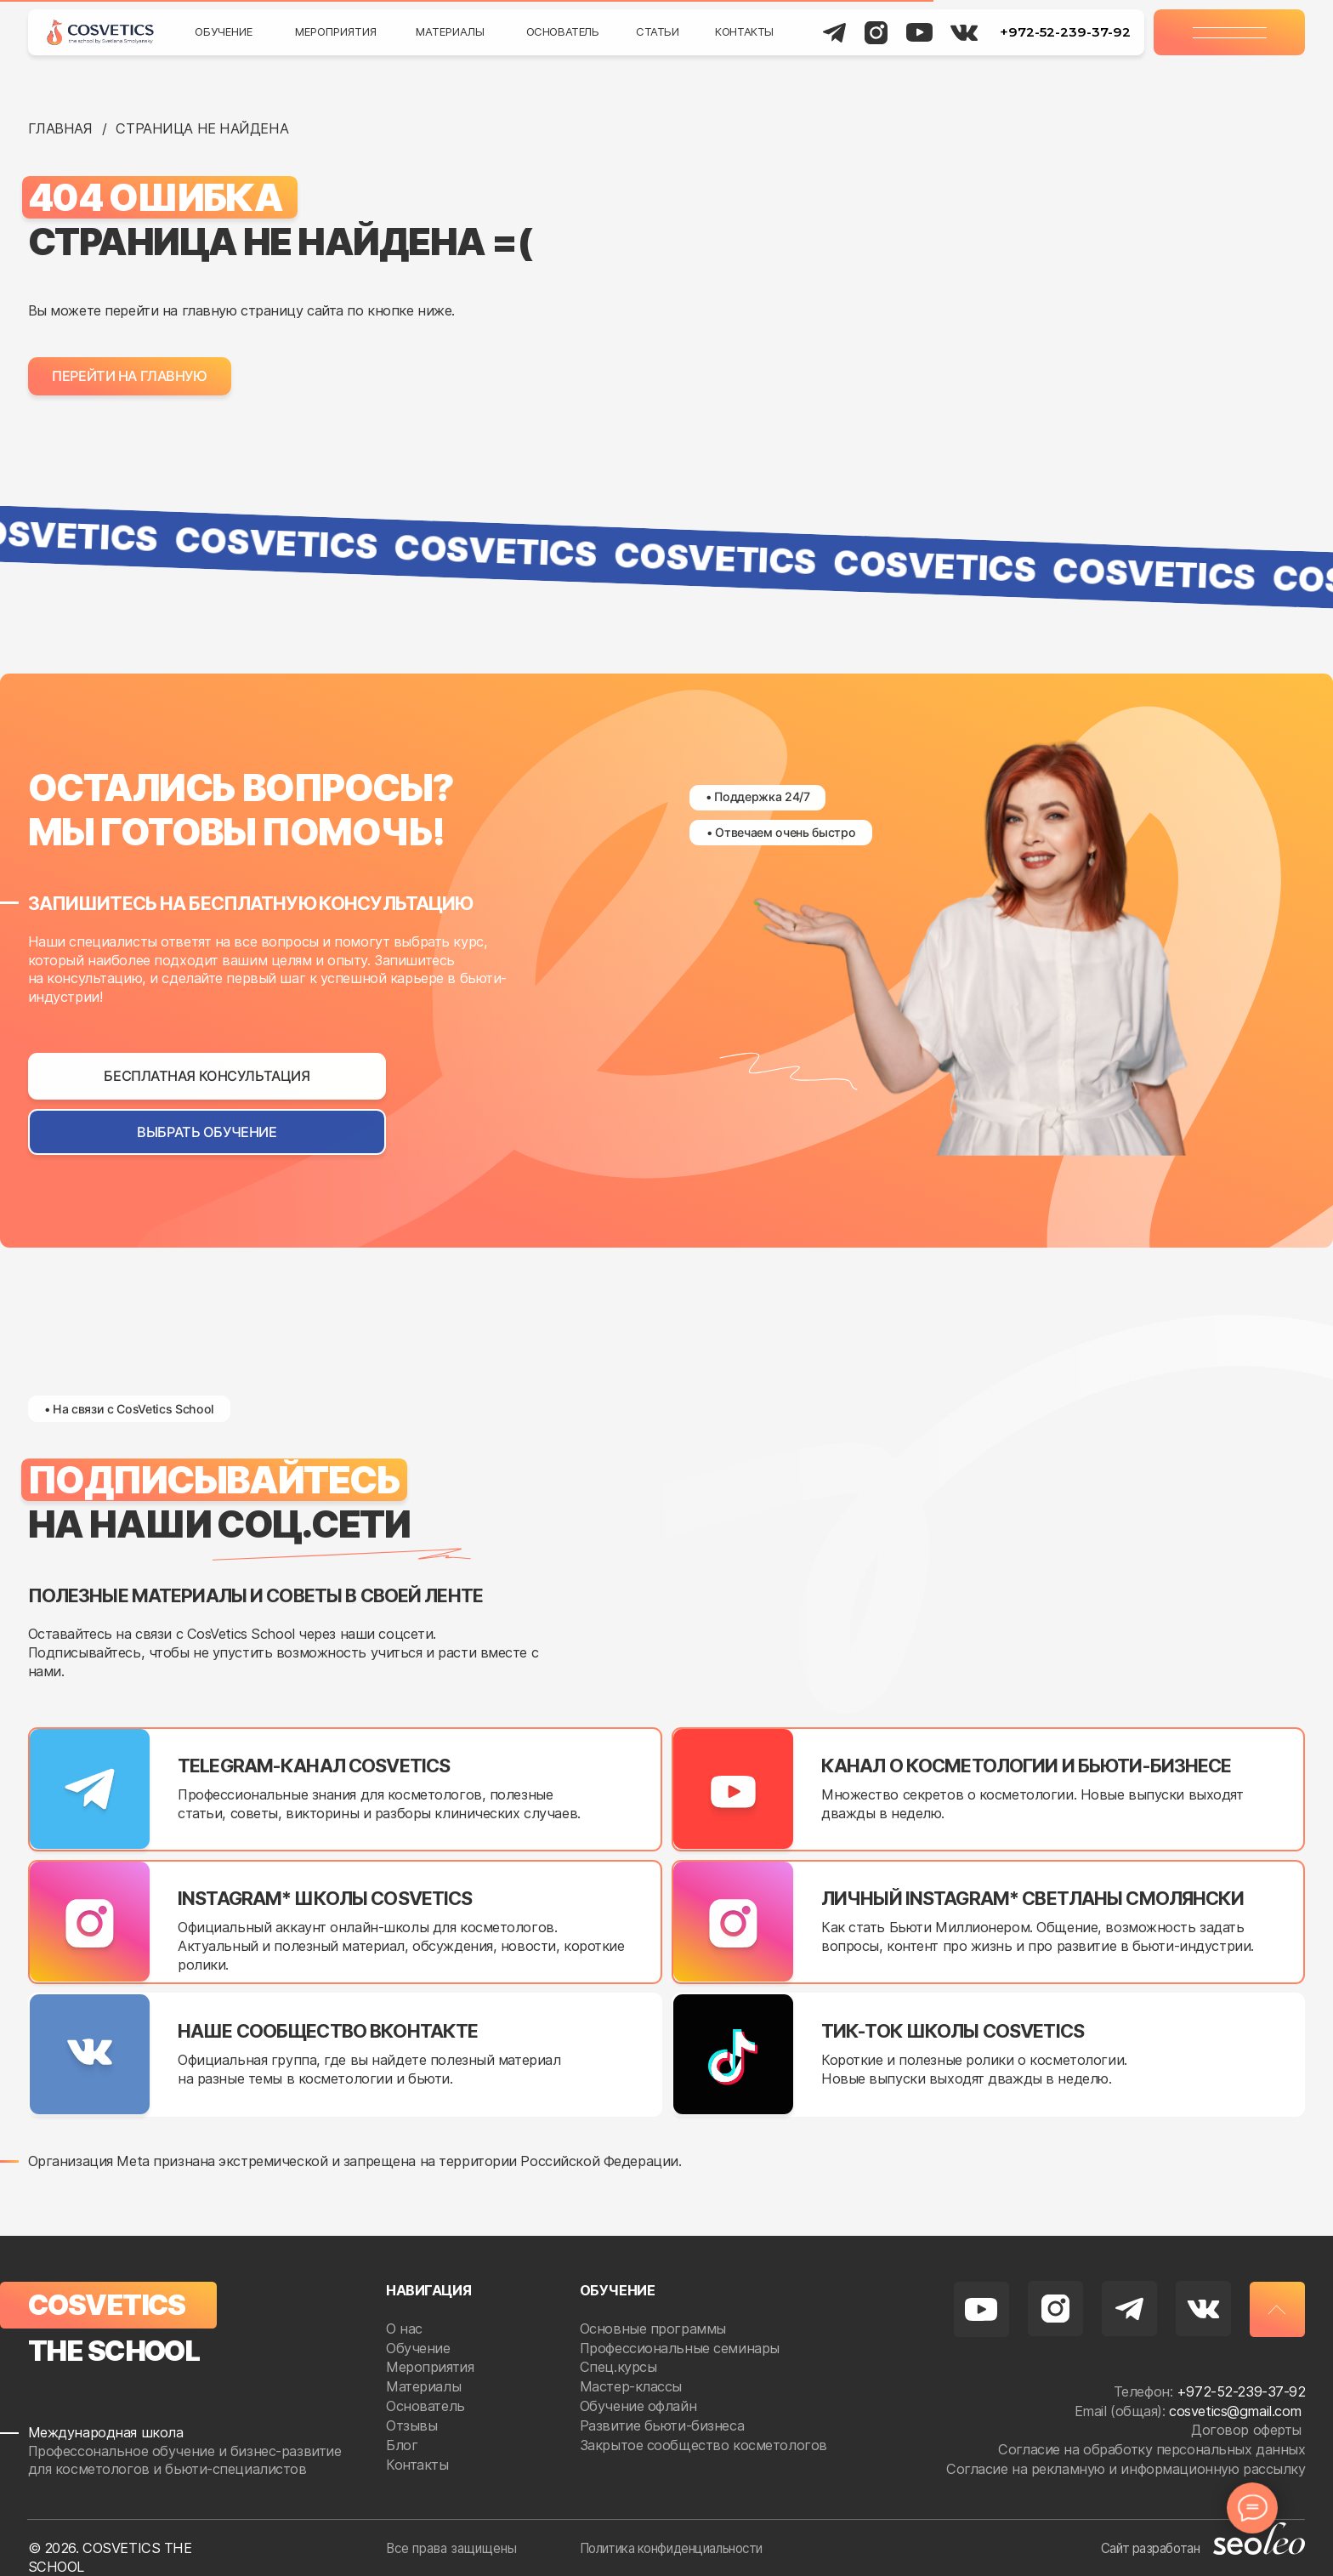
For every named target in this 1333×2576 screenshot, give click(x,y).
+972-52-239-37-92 (1065, 32)
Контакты (744, 31)
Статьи (657, 31)
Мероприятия (336, 31)
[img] (100, 32)
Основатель (562, 31)
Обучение (223, 31)
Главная (60, 128)
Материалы (450, 31)
